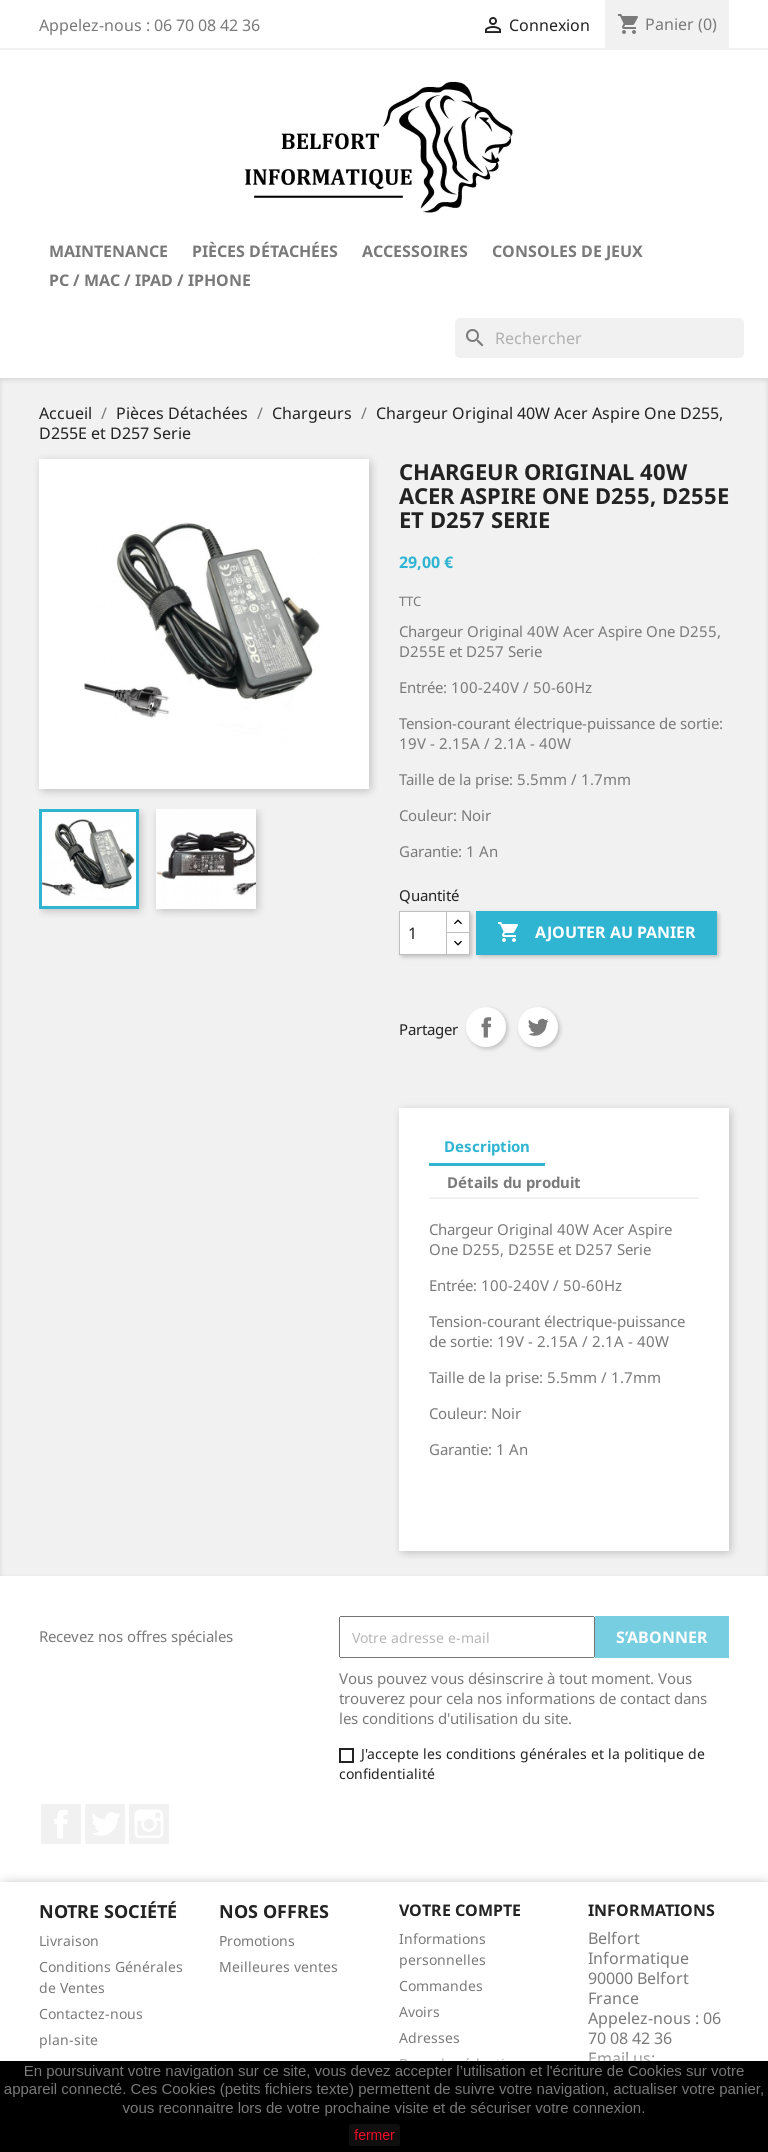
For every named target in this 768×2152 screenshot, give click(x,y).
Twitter (105, 1824)
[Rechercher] (599, 338)
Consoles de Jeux (567, 251)
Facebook (61, 1824)
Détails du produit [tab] (514, 1182)
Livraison (69, 1940)
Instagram (149, 1824)
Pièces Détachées (265, 251)
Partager (486, 1027)
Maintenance (108, 251)
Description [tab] (487, 1146)
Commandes (441, 1985)
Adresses (429, 2037)
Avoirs (419, 2011)
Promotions (257, 1940)
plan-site (68, 2039)
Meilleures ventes (278, 1966)
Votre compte (460, 1910)
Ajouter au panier (596, 933)
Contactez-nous (91, 2013)
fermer (374, 2135)
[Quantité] (423, 933)
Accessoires (415, 251)
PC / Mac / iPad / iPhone (150, 280)
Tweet (538, 1027)
